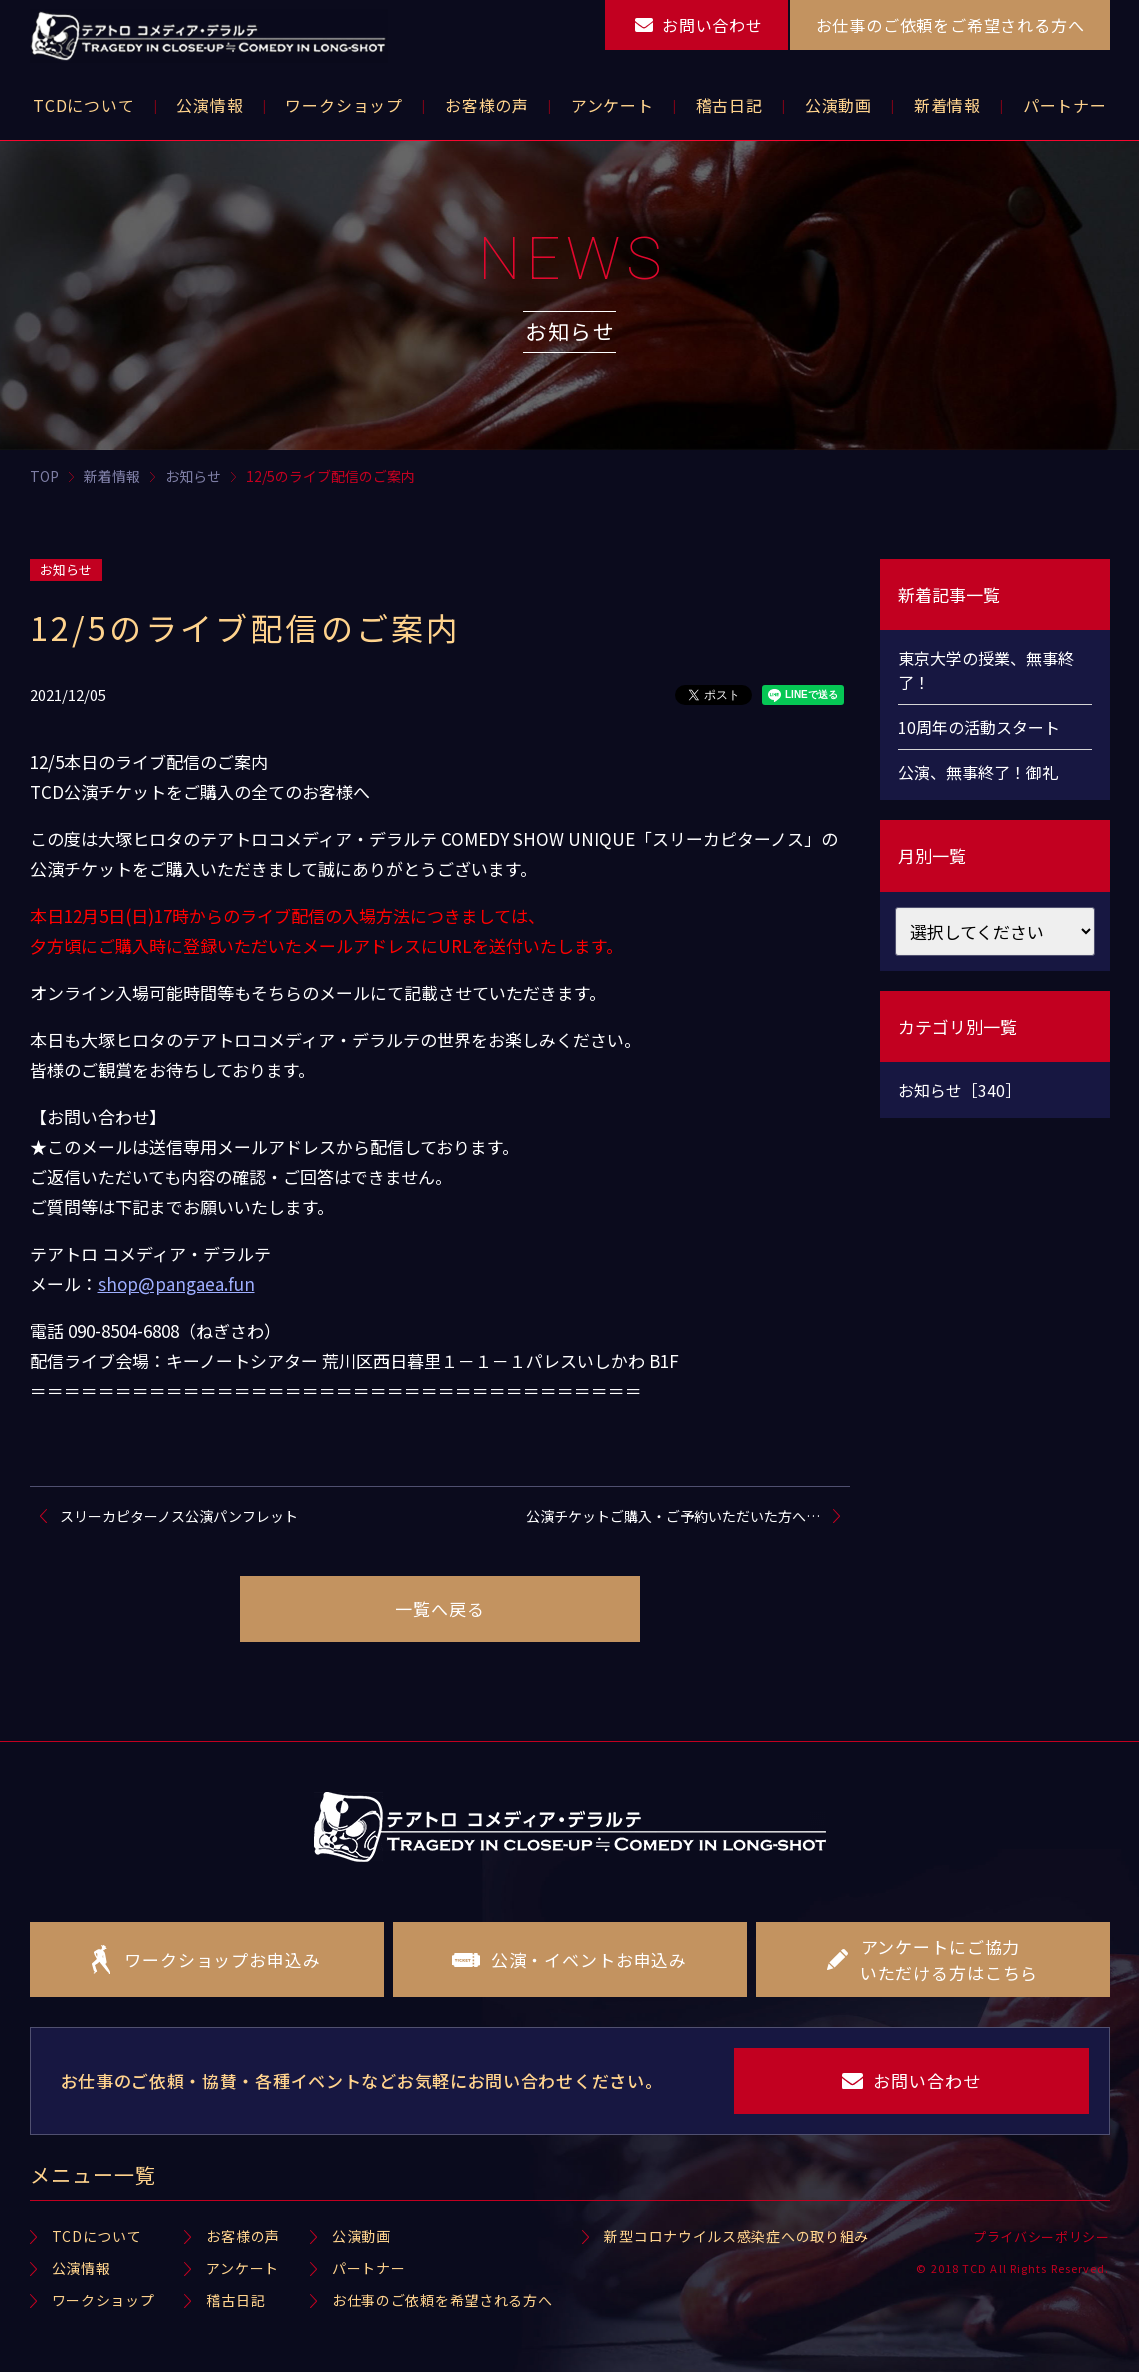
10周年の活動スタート (979, 727)
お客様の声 (243, 2236)
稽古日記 (235, 2300)
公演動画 (361, 2236)
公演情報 (81, 2268)
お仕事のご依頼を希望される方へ (442, 2300)
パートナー (369, 2268)
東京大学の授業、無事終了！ (986, 670)
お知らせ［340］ (959, 1090)
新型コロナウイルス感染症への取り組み (736, 2236)
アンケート (242, 2268)
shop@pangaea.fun (176, 1283)
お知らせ (66, 569)
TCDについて (97, 2236)
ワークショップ (103, 2300)
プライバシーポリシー (1041, 2236)
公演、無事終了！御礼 (978, 772)
